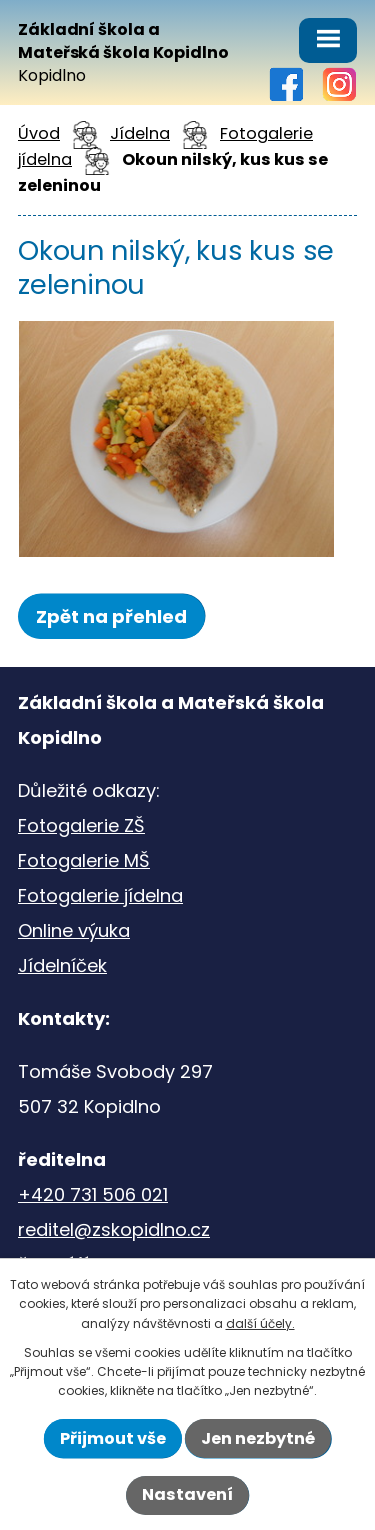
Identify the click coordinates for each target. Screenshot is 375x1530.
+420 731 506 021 (93, 1194)
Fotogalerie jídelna (100, 895)
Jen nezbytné (258, 1438)
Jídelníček (62, 965)
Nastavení (187, 1494)
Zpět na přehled (111, 616)
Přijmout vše (113, 1438)
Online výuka (74, 930)
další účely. (260, 1323)
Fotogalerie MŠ (84, 860)
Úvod (39, 133)
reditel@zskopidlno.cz (114, 1229)
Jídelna (140, 133)
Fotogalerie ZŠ (81, 825)
